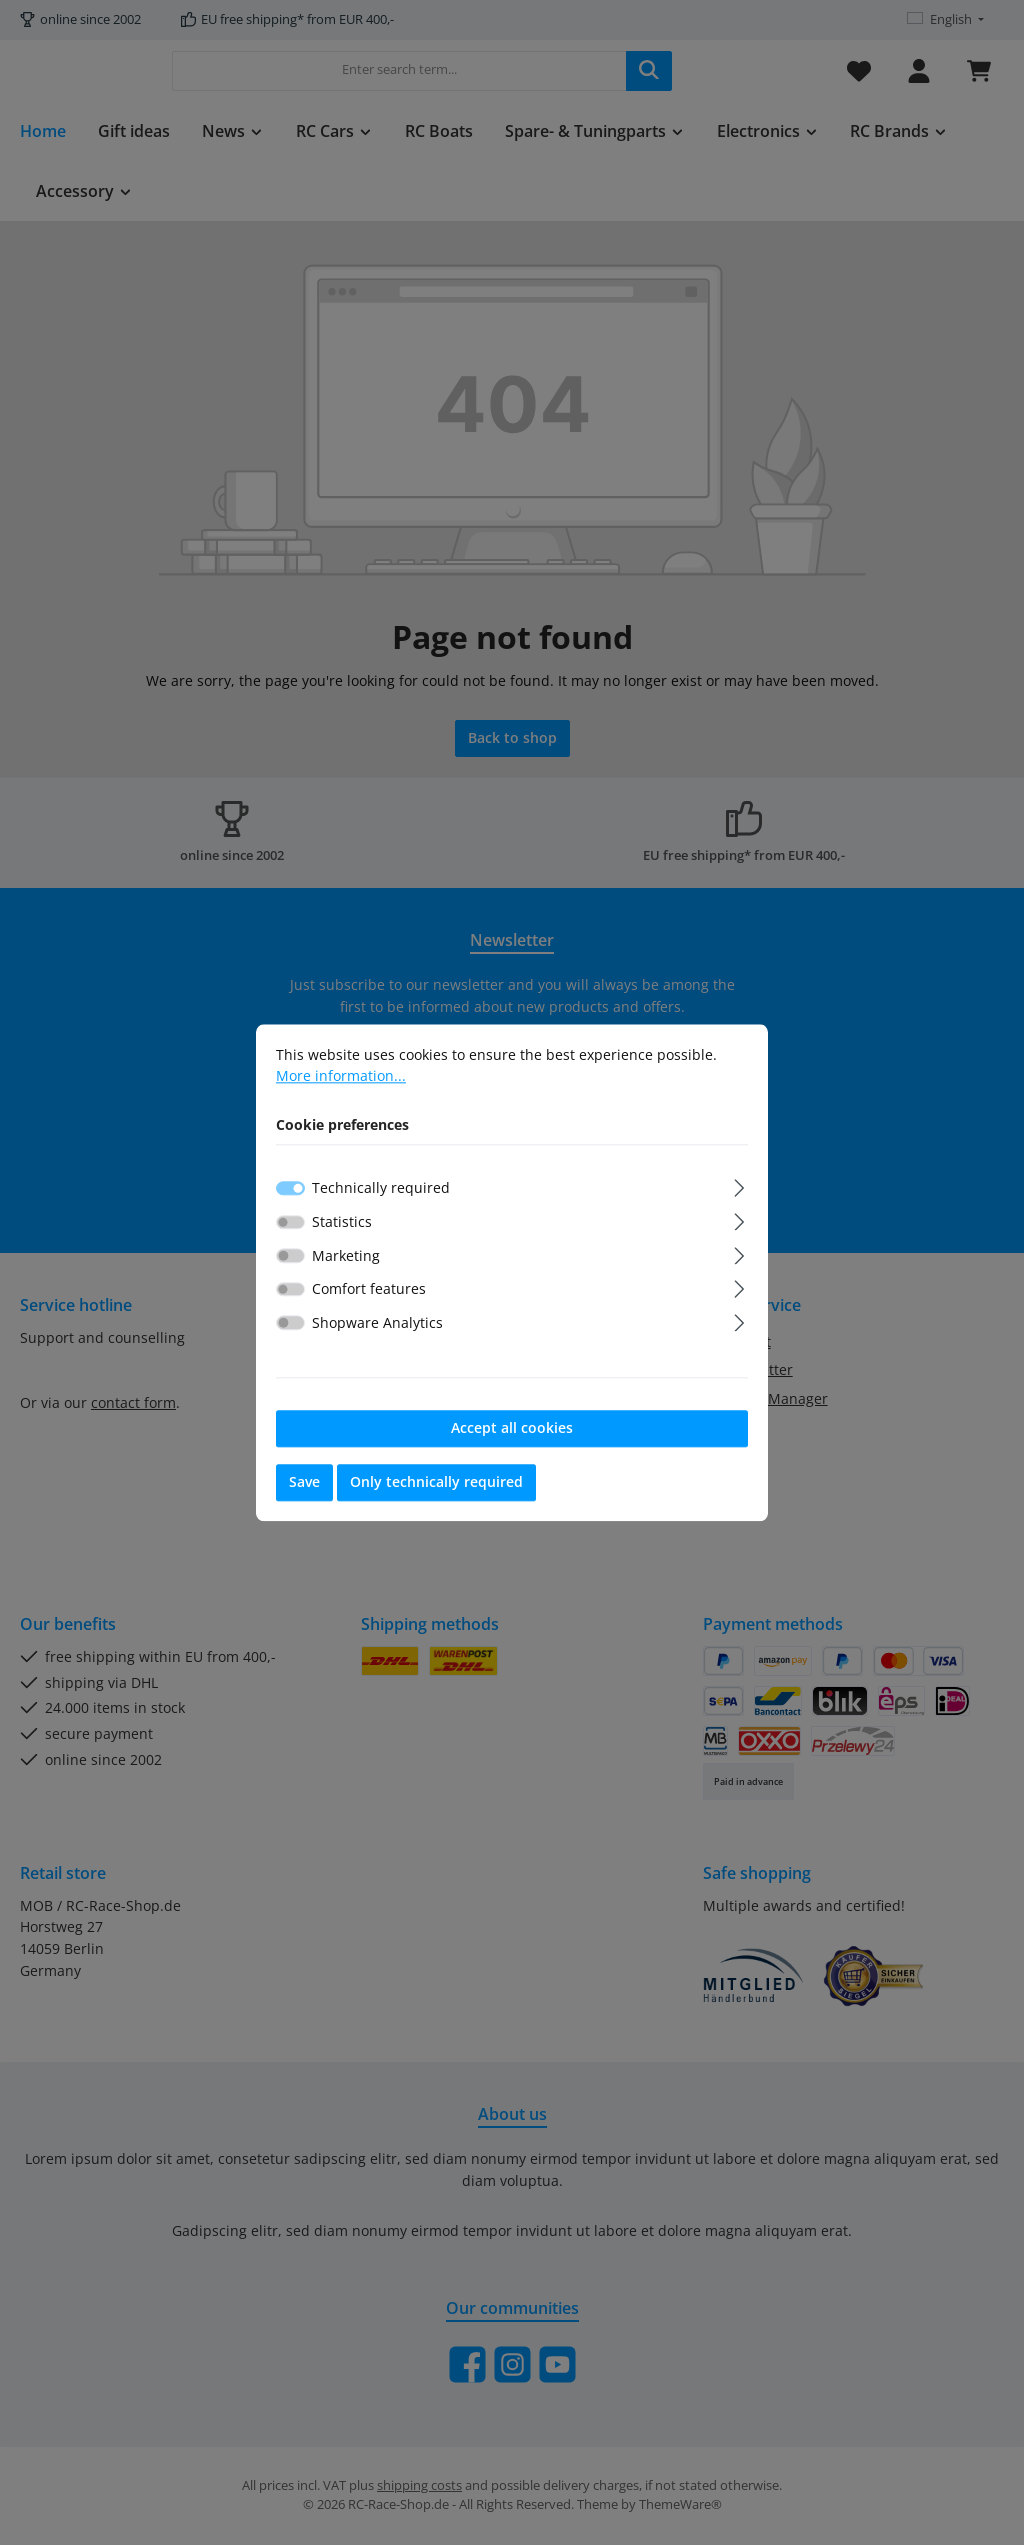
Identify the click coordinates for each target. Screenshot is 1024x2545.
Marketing (346, 1255)
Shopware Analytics (377, 1322)
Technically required (381, 1188)
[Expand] (739, 1185)
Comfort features (369, 1289)
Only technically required (436, 1482)
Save (304, 1482)
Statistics (342, 1221)
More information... (341, 1075)
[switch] (290, 1222)
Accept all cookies (512, 1428)
